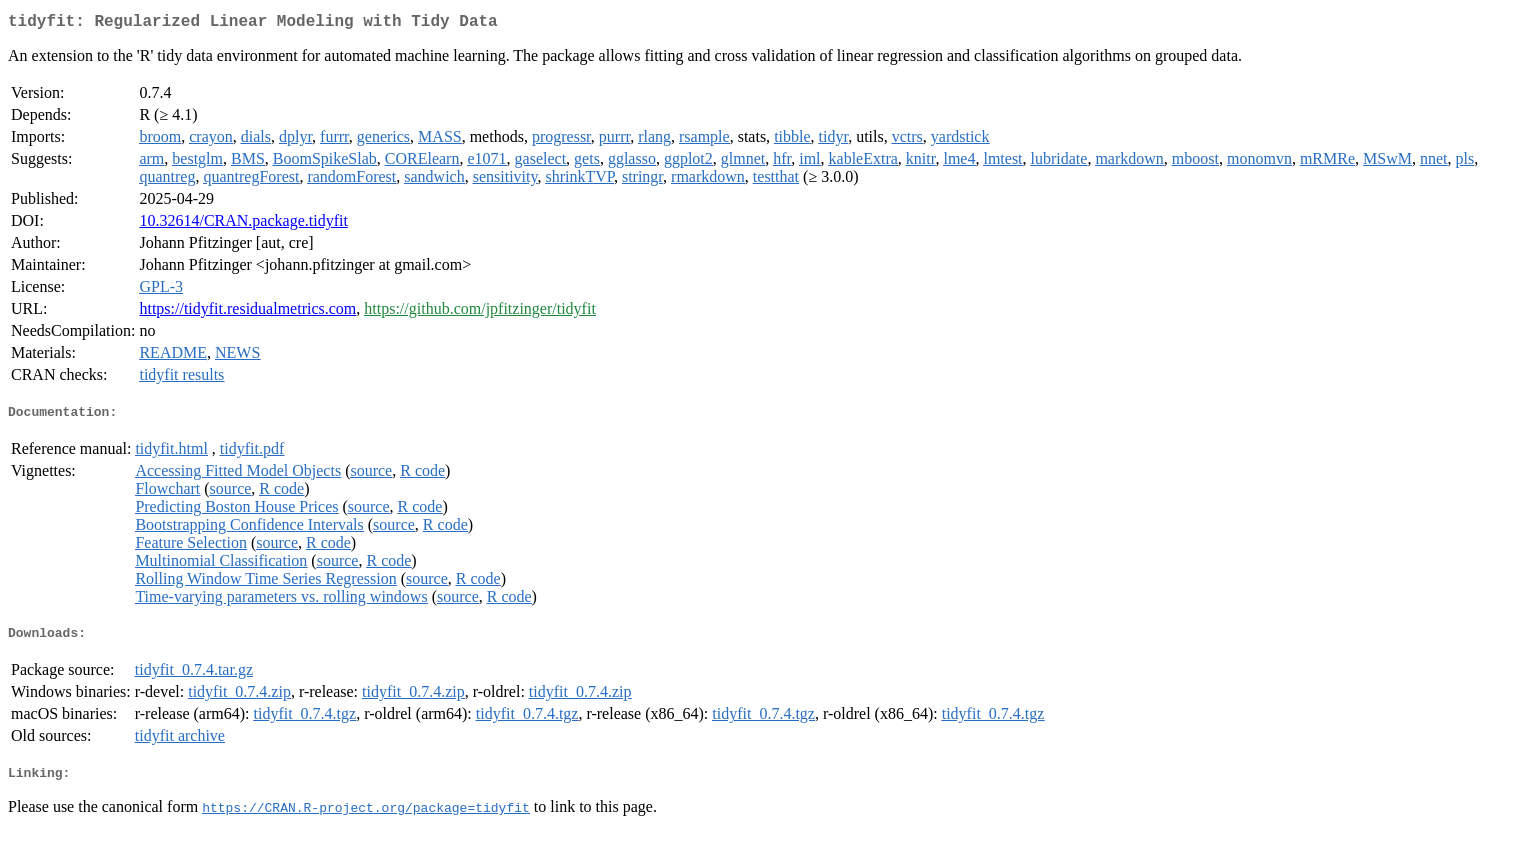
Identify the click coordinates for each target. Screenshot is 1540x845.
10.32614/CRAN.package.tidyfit (243, 224)
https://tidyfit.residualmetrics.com (247, 312)
